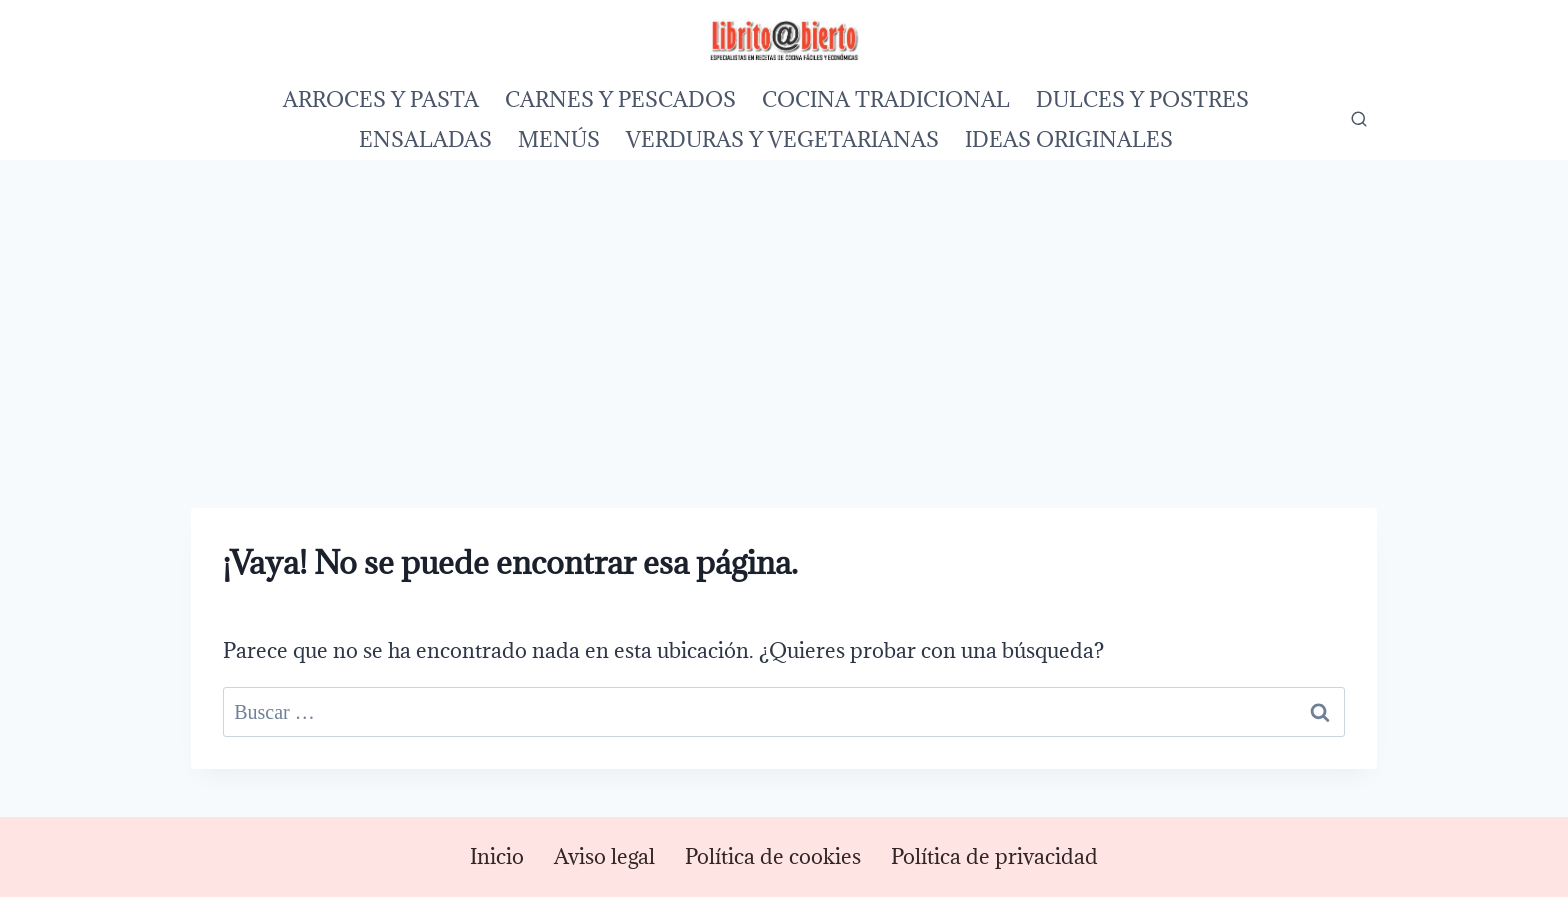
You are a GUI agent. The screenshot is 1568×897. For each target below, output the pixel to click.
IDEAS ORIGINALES (1069, 139)
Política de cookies (773, 856)
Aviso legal (604, 856)
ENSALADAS (425, 139)
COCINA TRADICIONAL (886, 99)
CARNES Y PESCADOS (620, 99)
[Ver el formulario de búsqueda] (1359, 120)
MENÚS (559, 139)
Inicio (497, 856)
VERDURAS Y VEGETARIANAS (782, 139)
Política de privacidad (994, 856)
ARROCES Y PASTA (381, 99)
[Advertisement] (784, 310)
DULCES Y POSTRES (1142, 99)
